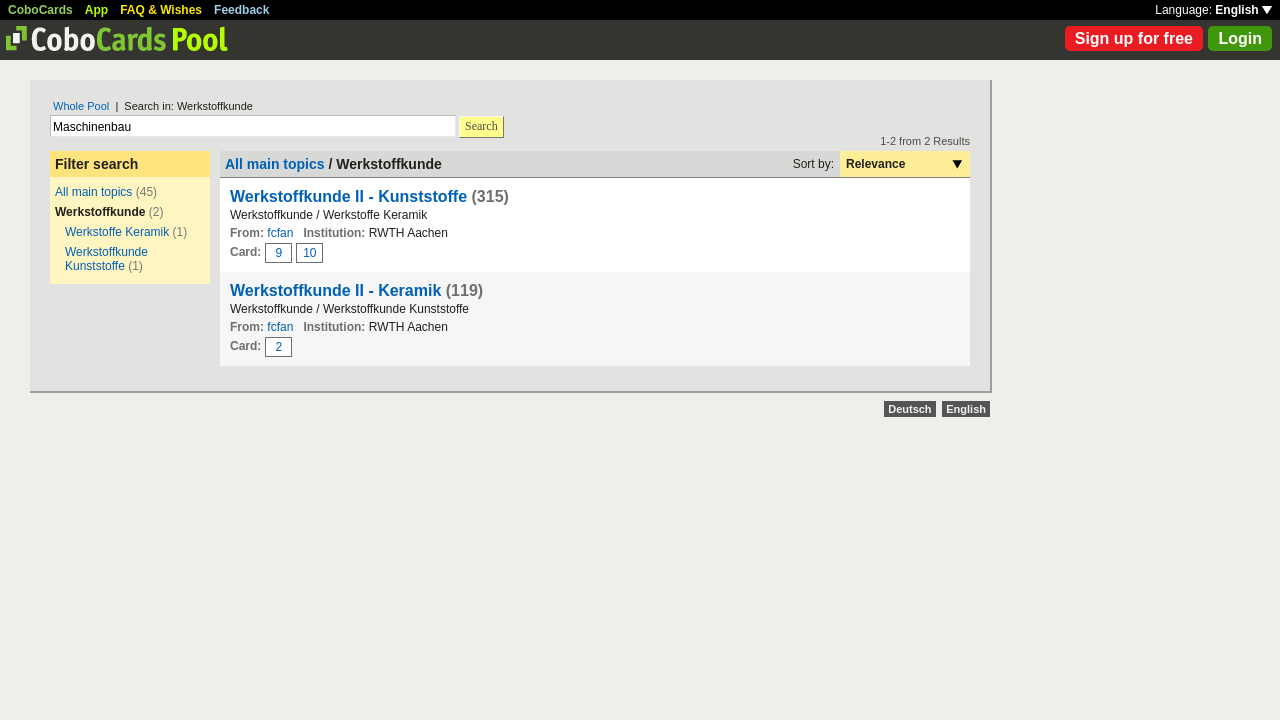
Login (1240, 38)
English (1243, 10)
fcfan (280, 233)
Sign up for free (1134, 38)
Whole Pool (81, 106)
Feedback (241, 10)
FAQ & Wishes (161, 10)
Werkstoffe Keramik (117, 232)
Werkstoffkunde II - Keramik (335, 290)
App (96, 10)
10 (309, 253)
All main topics (93, 192)
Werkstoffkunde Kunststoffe (106, 259)
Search (481, 126)
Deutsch (909, 409)
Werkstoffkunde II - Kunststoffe (348, 196)
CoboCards (40, 10)
